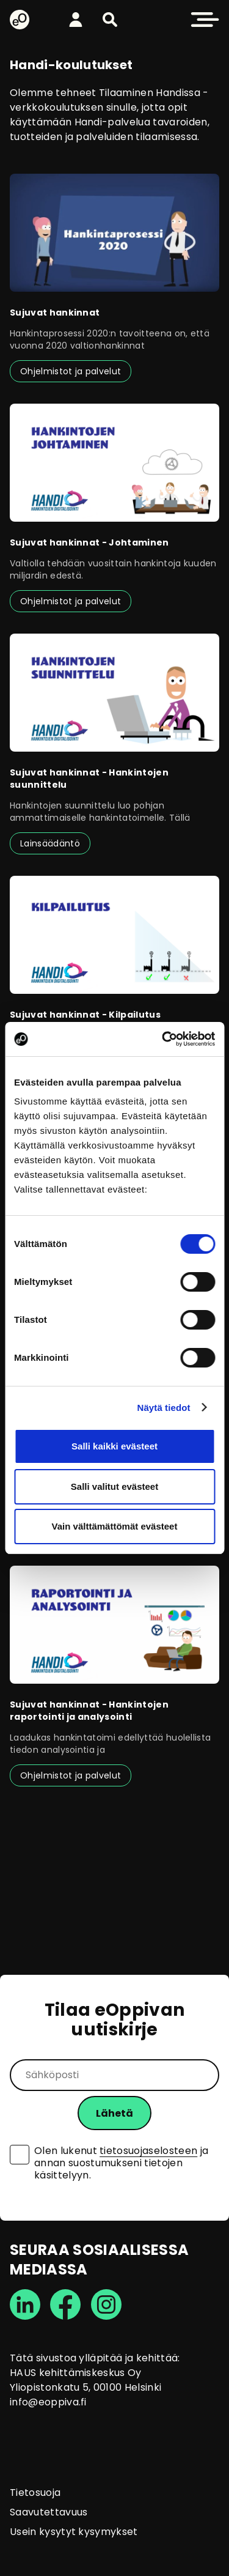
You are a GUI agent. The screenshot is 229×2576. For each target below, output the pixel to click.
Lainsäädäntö (50, 843)
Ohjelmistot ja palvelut (70, 371)
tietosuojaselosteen (148, 2151)
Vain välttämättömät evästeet (115, 1526)
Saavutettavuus (48, 2512)
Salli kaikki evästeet (114, 1446)
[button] (110, 19)
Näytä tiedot (164, 1407)
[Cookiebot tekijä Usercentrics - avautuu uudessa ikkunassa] (163, 1039)
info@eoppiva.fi (48, 2402)
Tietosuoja (35, 2492)
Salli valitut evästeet (114, 1486)
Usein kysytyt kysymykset (74, 2532)
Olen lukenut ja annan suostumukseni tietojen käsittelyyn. (121, 2163)
